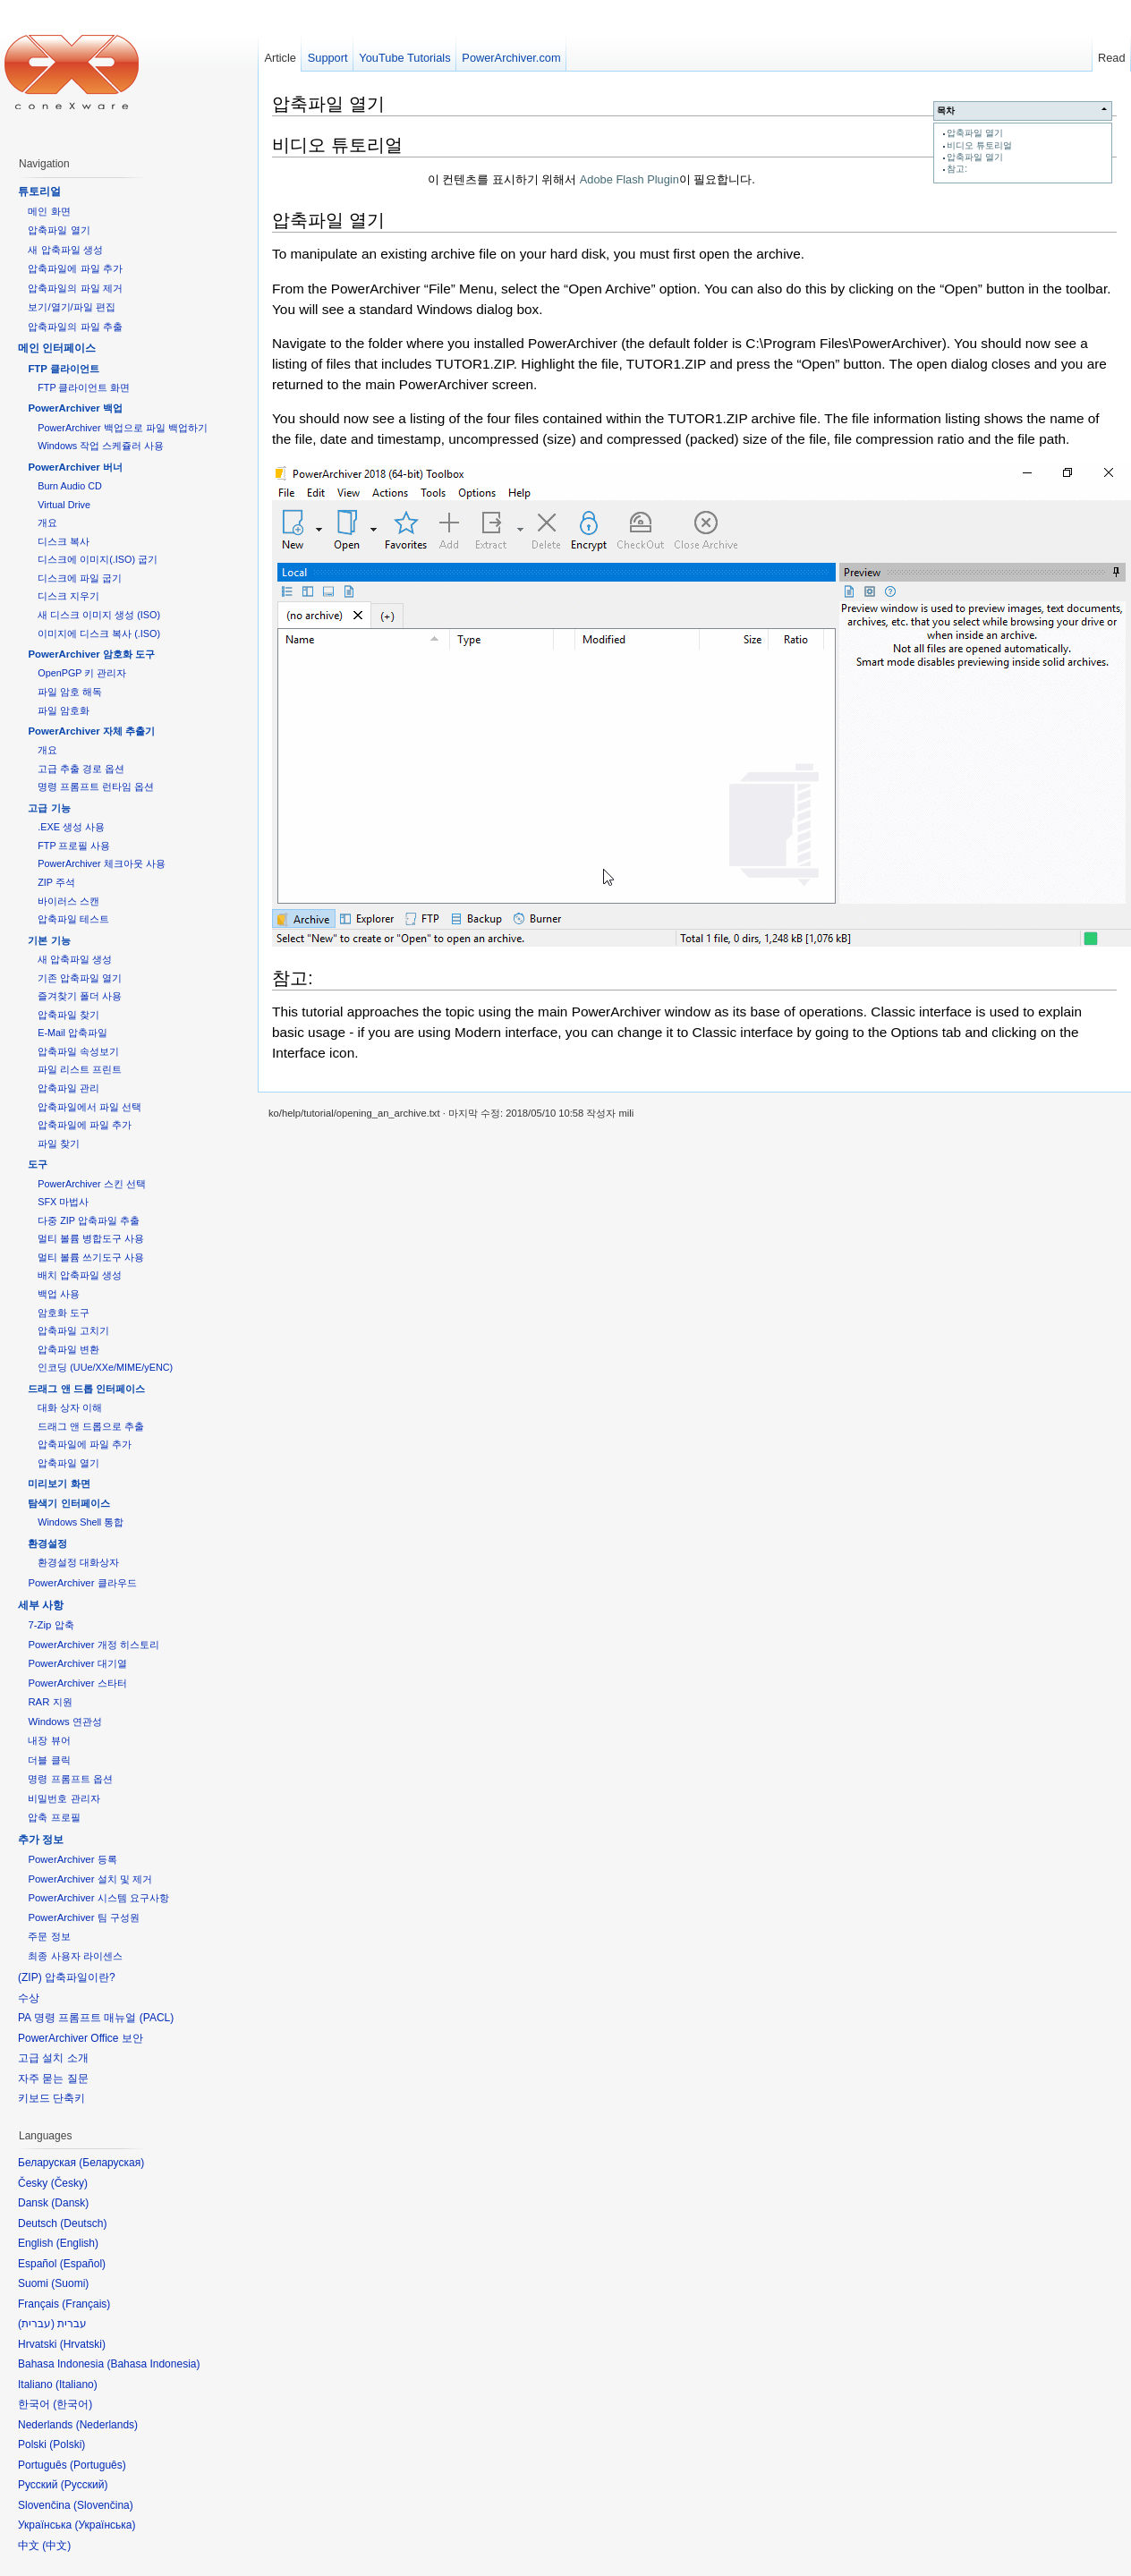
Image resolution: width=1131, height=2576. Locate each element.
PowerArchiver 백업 (75, 408)
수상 (28, 1998)
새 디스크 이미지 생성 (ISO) (99, 614)
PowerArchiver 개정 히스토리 (93, 1644)
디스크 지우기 (68, 596)
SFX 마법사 (63, 1201)
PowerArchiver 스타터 (77, 1683)
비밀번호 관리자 (63, 1798)
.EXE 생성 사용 (71, 826)
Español (83, 2263)
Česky (69, 2183)
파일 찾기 (59, 1143)
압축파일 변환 (68, 1349)
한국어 (72, 2404)
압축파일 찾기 (68, 1014)
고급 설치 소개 (53, 2058)
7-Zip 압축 (50, 1625)
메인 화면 (49, 211)
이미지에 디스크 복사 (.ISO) (99, 633)
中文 (56, 2545)
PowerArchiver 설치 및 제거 (90, 1879)
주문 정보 (49, 1936)
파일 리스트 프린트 (80, 1069)
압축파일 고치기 (73, 1330)
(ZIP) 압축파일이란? (66, 1977)
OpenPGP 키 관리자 (82, 672)
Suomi (70, 2283)
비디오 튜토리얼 (979, 145)
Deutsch (83, 2223)
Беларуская (111, 2162)
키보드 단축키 (51, 2098)
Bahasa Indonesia (153, 2364)
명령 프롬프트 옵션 (70, 1778)
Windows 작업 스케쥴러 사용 (101, 445)
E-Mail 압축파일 (72, 1032)
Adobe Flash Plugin (629, 179)
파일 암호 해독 (70, 691)
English (77, 2243)
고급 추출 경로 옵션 (81, 768)
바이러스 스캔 (68, 901)
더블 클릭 (49, 1760)
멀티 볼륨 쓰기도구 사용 (91, 1257)
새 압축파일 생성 (65, 249)
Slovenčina (103, 2505)
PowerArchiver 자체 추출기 (91, 731)
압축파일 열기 (975, 133)
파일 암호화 (63, 710)
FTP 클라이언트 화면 (84, 387)
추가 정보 (41, 1839)
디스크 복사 (63, 541)
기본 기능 (49, 940)
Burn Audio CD (70, 485)
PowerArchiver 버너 (75, 467)
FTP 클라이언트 (63, 368)
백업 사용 (59, 1293)
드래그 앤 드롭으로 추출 (91, 1426)
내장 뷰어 (49, 1740)
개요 (47, 522)
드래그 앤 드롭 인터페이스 (86, 1388)
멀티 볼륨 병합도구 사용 (91, 1238)
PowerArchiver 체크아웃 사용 (101, 863)
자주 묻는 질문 (53, 2078)
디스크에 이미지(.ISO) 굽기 (97, 559)
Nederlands (107, 2425)
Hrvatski (83, 2344)
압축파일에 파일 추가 (75, 268)
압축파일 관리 (68, 1088)
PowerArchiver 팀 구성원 (83, 1917)
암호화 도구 (63, 1312)
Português (98, 2465)
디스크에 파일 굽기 (80, 578)
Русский (84, 2484)
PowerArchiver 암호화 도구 (91, 654)
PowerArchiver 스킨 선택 (91, 1183)
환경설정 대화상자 (78, 1562)
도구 (37, 1164)
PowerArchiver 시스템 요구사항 (98, 1897)
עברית (36, 2323)
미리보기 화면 (58, 1483)
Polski (67, 2444)
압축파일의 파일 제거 (75, 288)
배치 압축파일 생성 (80, 1275)
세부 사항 (41, 1605)
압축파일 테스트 (73, 919)
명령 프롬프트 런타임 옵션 (96, 786)
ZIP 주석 (56, 882)
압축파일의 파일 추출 (75, 326)
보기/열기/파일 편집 (71, 307)
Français (85, 2304)
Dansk (70, 2203)
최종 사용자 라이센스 (75, 1956)
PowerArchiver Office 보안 (80, 2038)
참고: (957, 169)
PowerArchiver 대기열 (77, 1663)
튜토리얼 (39, 191)
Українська (105, 2525)
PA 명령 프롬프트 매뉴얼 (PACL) (96, 2017)
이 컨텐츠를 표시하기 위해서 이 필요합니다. (591, 179)
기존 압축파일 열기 (80, 978)
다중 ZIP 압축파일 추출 (89, 1220)
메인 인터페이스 (57, 348)
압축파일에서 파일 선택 (89, 1106)
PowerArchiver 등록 (72, 1859)
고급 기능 (49, 808)
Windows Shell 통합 (80, 1522)
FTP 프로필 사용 (74, 845)
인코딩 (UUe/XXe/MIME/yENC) (105, 1367)
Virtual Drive (64, 504)
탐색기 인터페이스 (68, 1503)
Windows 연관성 (64, 1721)
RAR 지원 (50, 1701)
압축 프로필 (54, 1817)
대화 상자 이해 (70, 1407)
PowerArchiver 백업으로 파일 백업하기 (122, 427)
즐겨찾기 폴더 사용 (80, 995)
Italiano (76, 2384)
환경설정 (47, 1543)
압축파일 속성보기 (78, 1051)
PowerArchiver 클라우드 (82, 1582)
